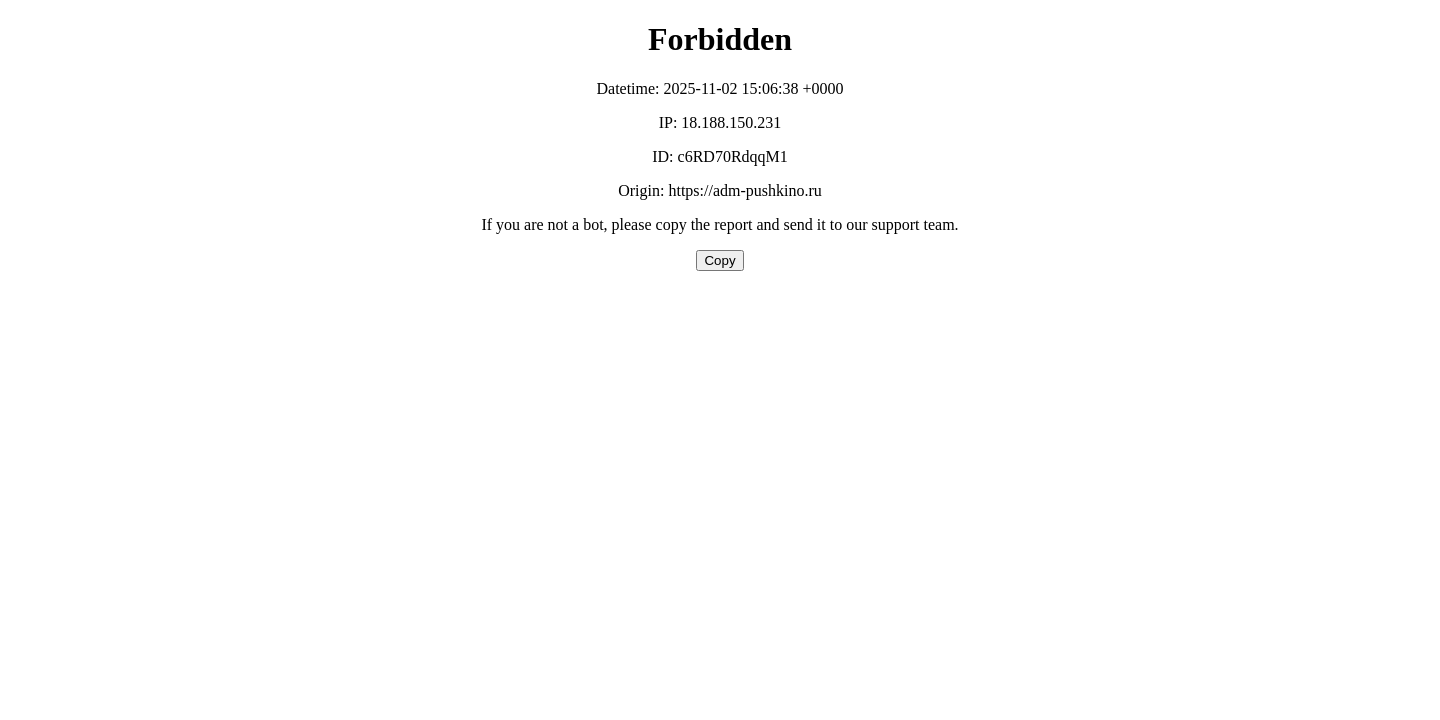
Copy (719, 260)
